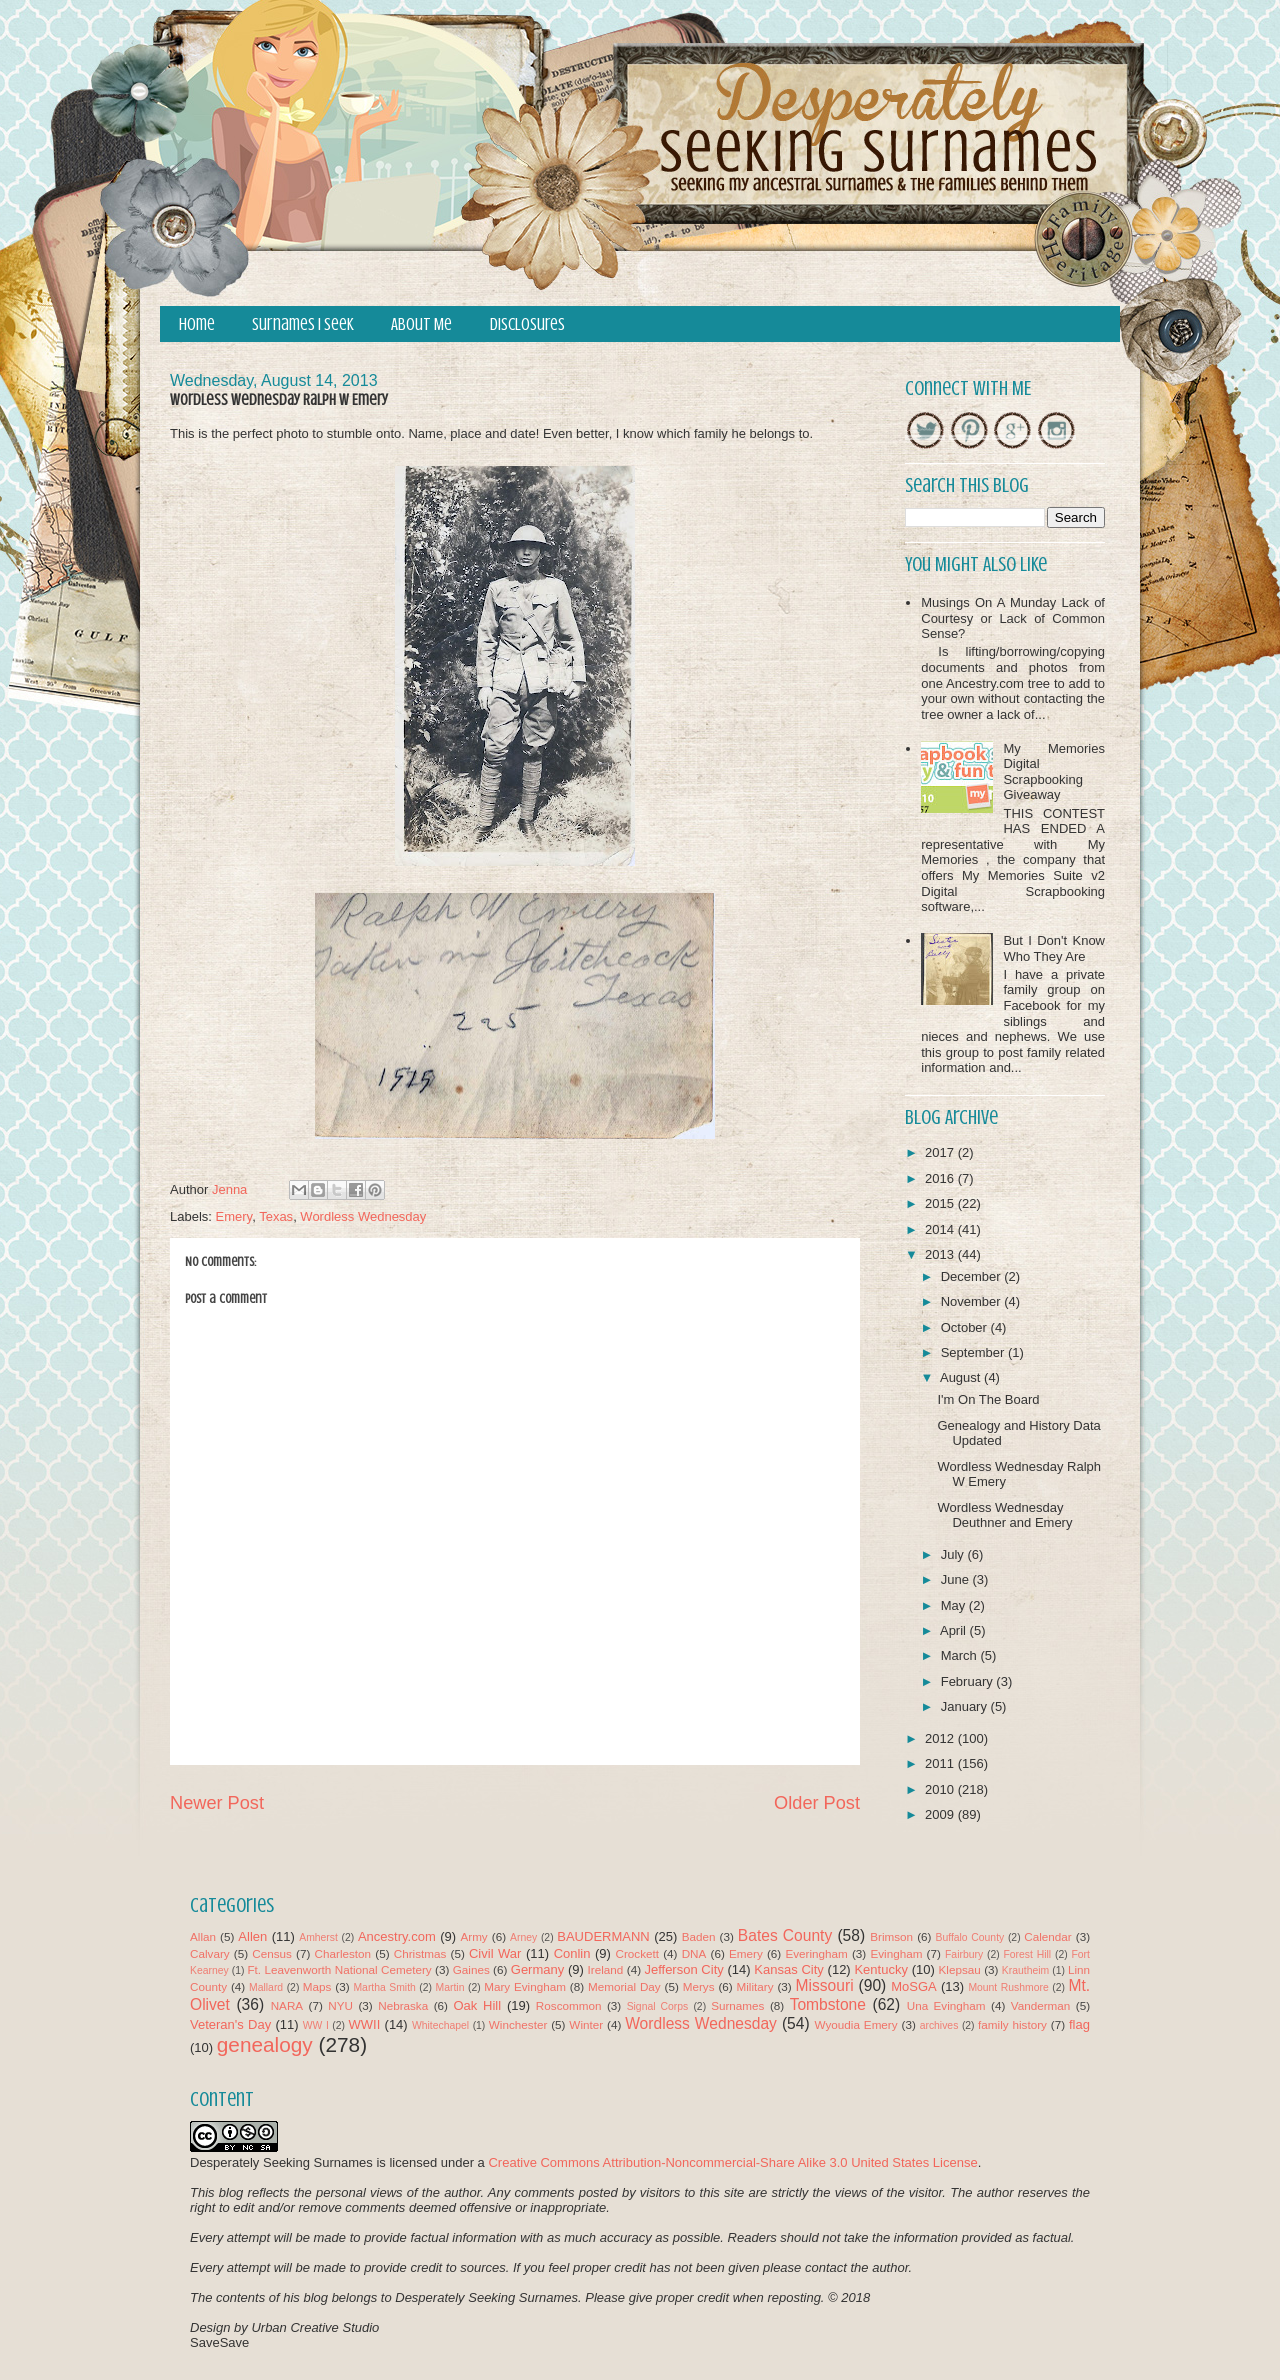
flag (1079, 2024)
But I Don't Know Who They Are (1054, 948)
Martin (450, 1987)
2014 (941, 1229)
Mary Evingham (525, 1986)
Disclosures (527, 324)
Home (197, 324)
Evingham (896, 1953)
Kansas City (788, 1969)
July (954, 1554)
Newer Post (217, 1803)
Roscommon (569, 2005)
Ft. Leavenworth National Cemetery (339, 1969)
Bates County (785, 1935)
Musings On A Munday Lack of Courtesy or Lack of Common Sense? (1013, 618)
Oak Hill (477, 2005)
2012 (941, 1738)
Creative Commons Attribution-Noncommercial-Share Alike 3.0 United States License (732, 2162)
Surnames (737, 2005)
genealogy (265, 2044)
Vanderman (1041, 2005)
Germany (537, 1969)
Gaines (471, 1969)
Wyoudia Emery (856, 2024)
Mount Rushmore (1008, 1987)
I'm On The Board (988, 1399)
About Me (421, 324)
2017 (941, 1152)
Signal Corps (658, 2006)
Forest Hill (1027, 1954)
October (966, 1327)
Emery (234, 1216)
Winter (586, 2024)
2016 (941, 1178)
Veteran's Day (230, 2024)
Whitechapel (440, 2025)
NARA (287, 2005)
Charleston (343, 1953)
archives (939, 2025)
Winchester (518, 2024)
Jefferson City (683, 1969)
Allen (252, 1936)
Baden (699, 1936)
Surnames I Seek (303, 324)
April (955, 1630)
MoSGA (914, 1986)
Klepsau (960, 1969)
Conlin (572, 1953)
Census (272, 1953)
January (966, 1706)
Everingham (816, 1953)
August (962, 1377)
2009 (941, 1814)
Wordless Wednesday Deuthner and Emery (1004, 1515)
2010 (941, 1789)
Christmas (420, 1953)
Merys (699, 1986)
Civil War (495, 1953)
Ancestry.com (397, 1936)
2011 (941, 1763)
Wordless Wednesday (363, 1216)
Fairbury (964, 1954)
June (957, 1579)
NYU (340, 2005)
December (973, 1276)
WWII (365, 2024)
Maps (317, 1986)
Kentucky (880, 1969)
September (974, 1352)
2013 (941, 1254)
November (973, 1301)
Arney (523, 1937)
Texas (276, 1216)
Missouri (825, 1985)
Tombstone (828, 2004)
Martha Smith (384, 1987)
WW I (316, 2025)
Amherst (318, 1937)
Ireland (606, 1969)
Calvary (210, 1953)
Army (473, 1936)
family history (1012, 2024)
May (955, 1605)
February (969, 1681)
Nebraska (403, 2005)
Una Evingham (946, 2005)
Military (755, 1986)
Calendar (1047, 1936)
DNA (694, 1953)
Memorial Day (624, 1986)
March (961, 1655)
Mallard (266, 1987)
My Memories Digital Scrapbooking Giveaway (1054, 772)
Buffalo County (969, 1937)
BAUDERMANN (603, 1936)
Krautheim (1025, 1970)
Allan (203, 1936)
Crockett (637, 1953)
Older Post (817, 1803)
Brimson (891, 1936)
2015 (941, 1203)
